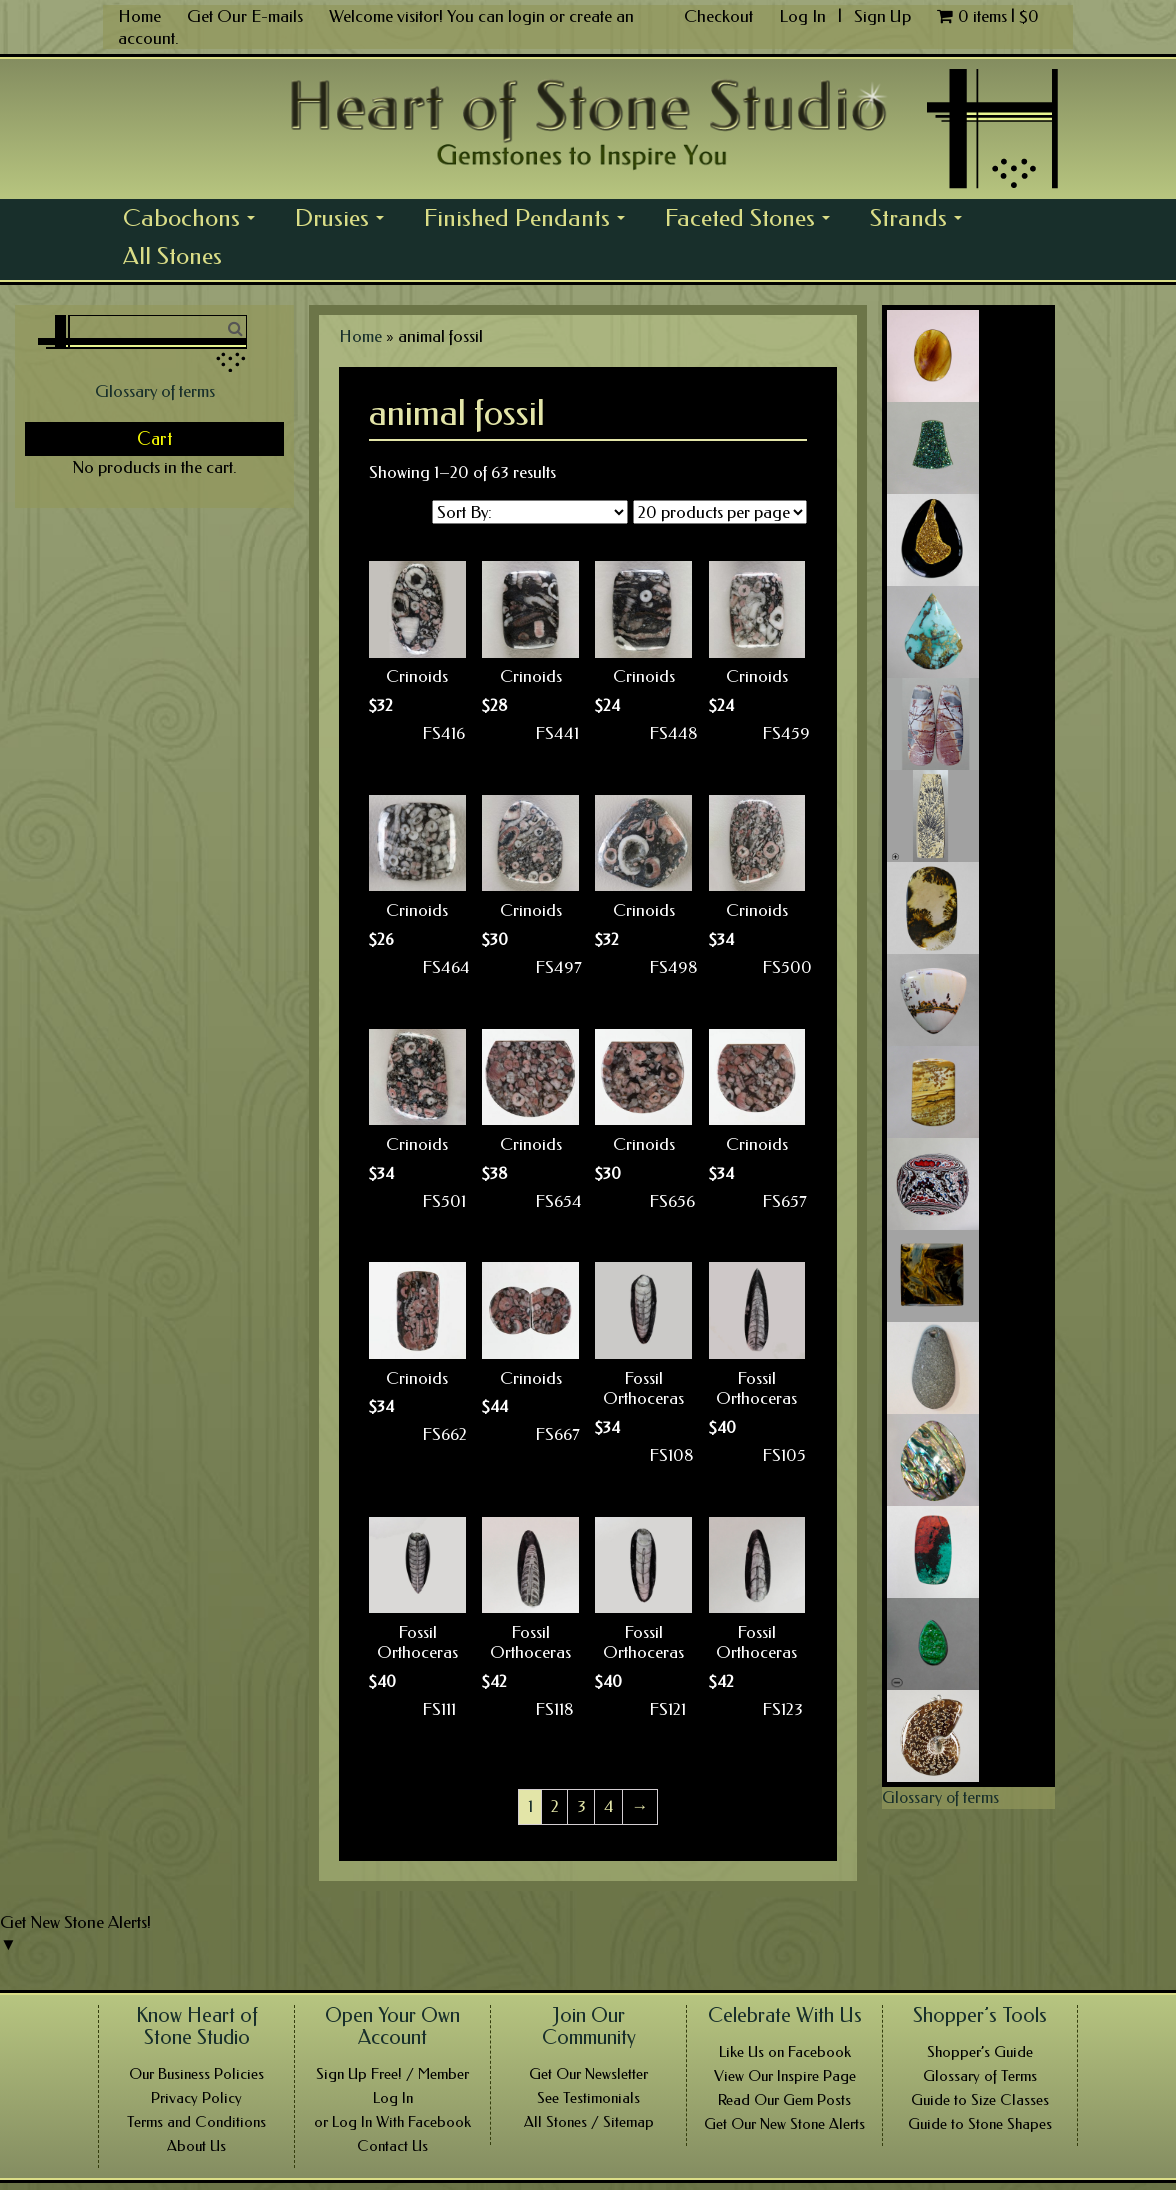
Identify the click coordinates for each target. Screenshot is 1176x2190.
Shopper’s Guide (980, 2052)
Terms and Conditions (196, 2122)
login (526, 16)
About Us (196, 2146)
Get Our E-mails (245, 16)
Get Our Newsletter (588, 2074)
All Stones (172, 256)
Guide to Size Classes (980, 2100)
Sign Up (882, 16)
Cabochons (194, 220)
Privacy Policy (196, 2098)
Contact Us (392, 2146)
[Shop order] (530, 512)
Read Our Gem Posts (784, 2100)
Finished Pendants (530, 220)
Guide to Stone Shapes (980, 2124)
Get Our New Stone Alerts (784, 2124)
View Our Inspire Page (785, 2076)
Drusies (345, 220)
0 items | (988, 16)
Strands (921, 220)
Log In (804, 16)
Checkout (718, 16)
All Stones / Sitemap (589, 2122)
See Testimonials (588, 2098)
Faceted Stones (753, 220)
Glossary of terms (155, 391)
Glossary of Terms (980, 2076)
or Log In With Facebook (392, 2122)
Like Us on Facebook (785, 2052)
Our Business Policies (196, 2074)
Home (139, 16)
